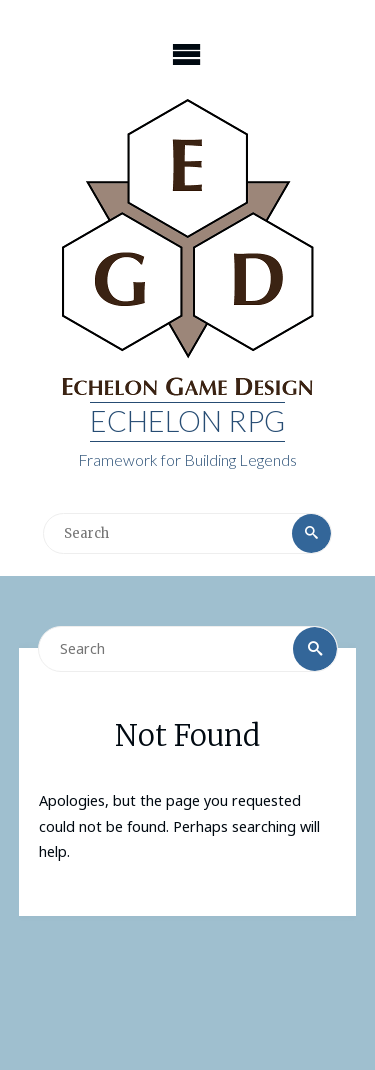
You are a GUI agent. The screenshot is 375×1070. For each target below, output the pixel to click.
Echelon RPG (187, 421)
